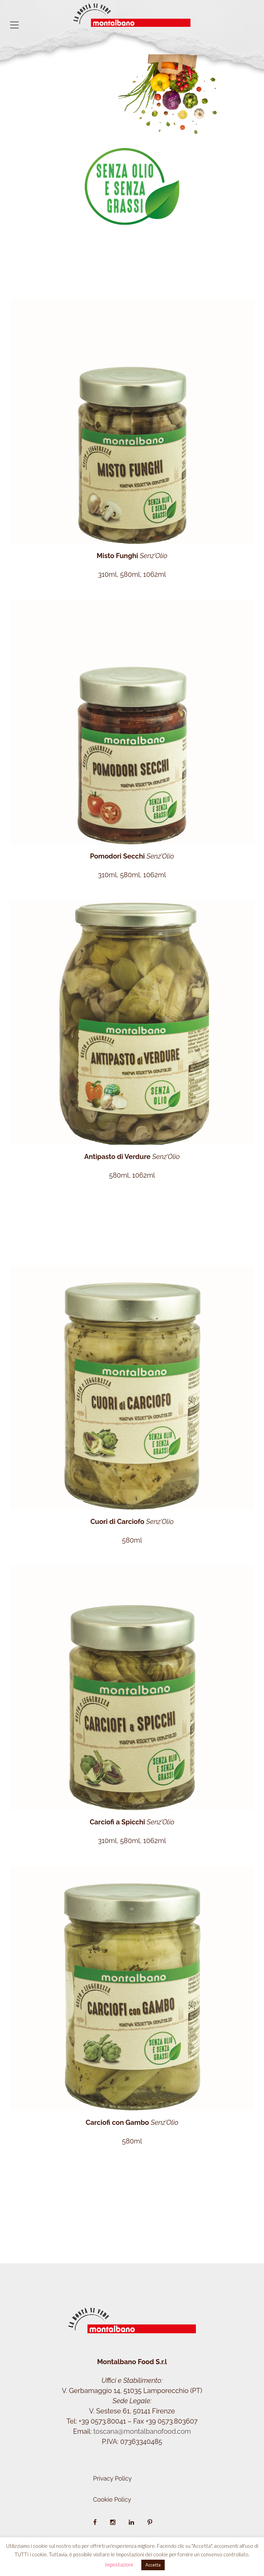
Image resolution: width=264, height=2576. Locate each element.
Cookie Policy (112, 2499)
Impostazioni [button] (119, 2564)
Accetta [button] (153, 2565)
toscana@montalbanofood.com (142, 2431)
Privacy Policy (112, 2478)
